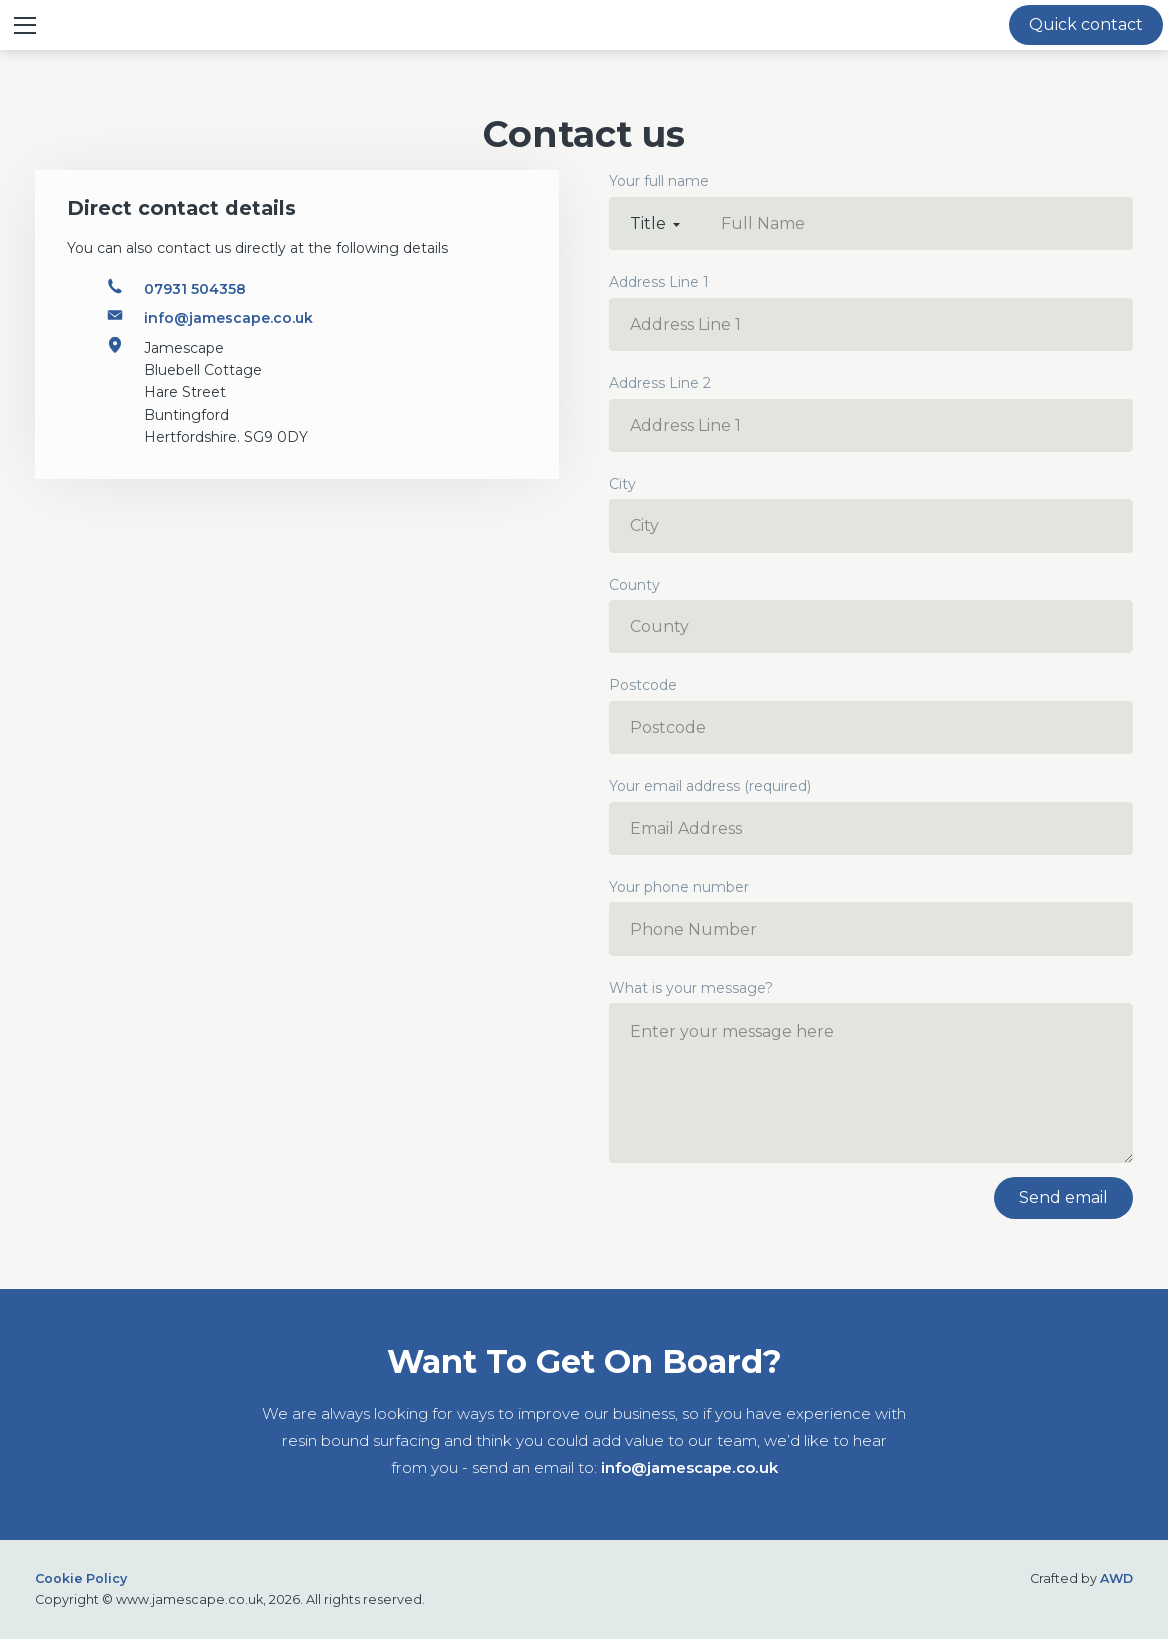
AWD (1116, 1578)
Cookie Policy (81, 1578)
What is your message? (871, 1071)
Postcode (871, 715)
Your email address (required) (871, 816)
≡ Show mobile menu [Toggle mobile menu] (32, 24)
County (871, 615)
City (871, 514)
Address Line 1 (871, 312)
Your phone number (871, 917)
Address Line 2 (871, 413)
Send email (1063, 1197)
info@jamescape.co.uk (689, 1467)
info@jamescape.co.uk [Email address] (228, 318)
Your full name (659, 181)
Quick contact (1086, 24)
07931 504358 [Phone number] (195, 289)
